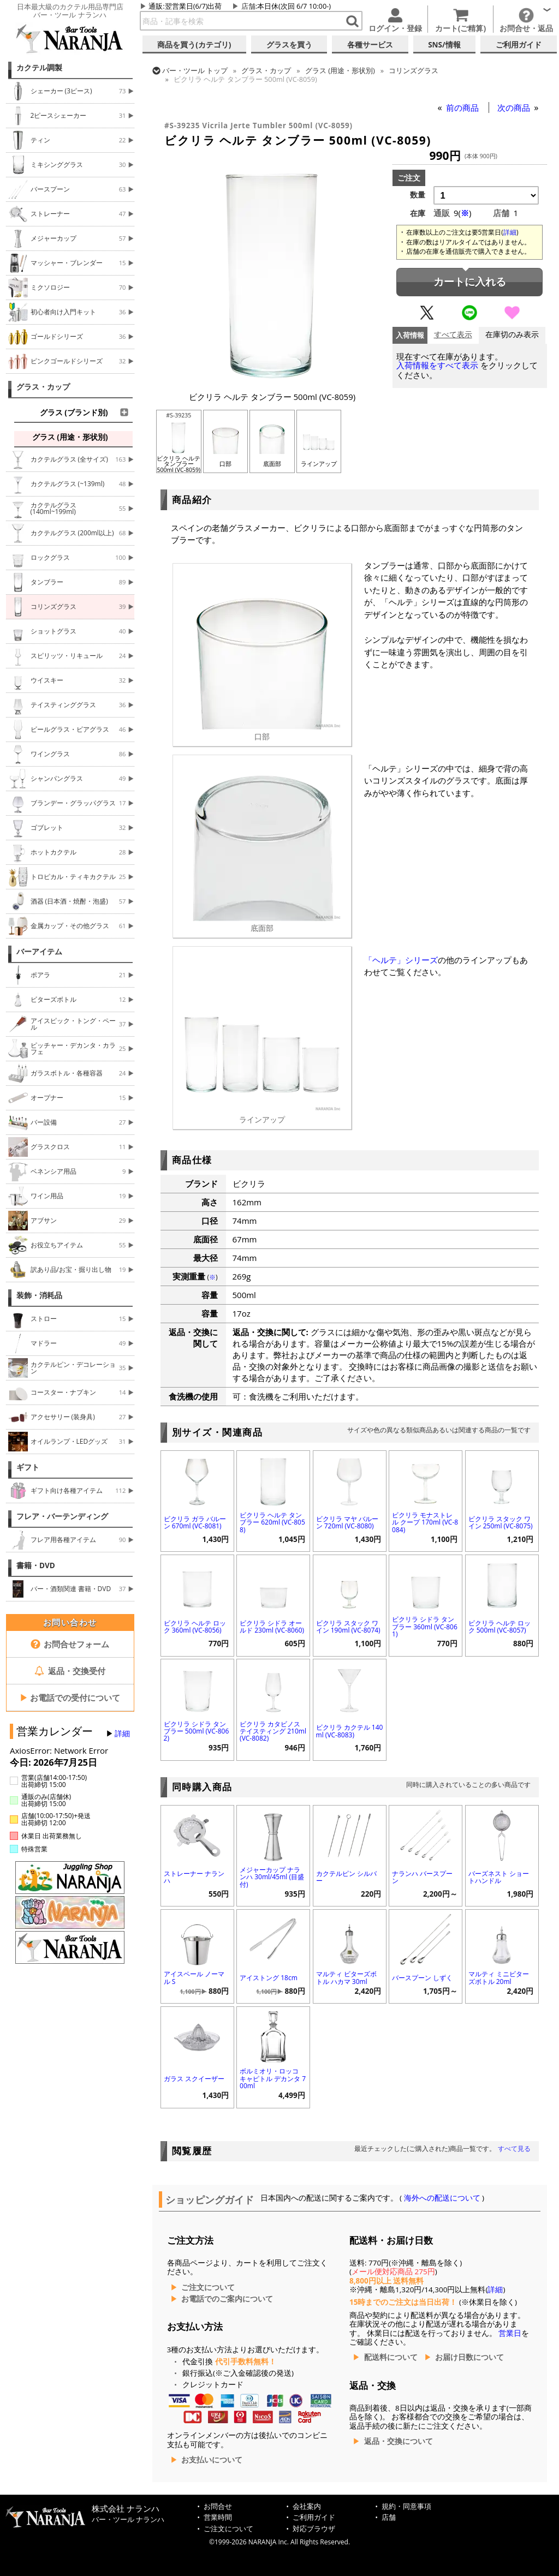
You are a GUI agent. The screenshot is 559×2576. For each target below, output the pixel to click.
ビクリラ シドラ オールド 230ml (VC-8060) (272, 1626)
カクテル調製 (39, 68)
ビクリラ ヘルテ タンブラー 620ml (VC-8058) (272, 1522)
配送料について (391, 2357)
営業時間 (218, 2517)
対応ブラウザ (314, 2528)
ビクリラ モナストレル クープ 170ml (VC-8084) (425, 1522)
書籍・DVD (35, 1565)
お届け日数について (469, 2357)
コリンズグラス (413, 70)
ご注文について (208, 2287)
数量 (417, 195)
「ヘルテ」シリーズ (401, 959)
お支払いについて (211, 2460)
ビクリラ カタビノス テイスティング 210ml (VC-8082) (273, 1731)
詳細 (122, 1733)
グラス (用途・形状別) (340, 70)
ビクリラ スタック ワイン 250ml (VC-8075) (500, 1522)
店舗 (248, 6)
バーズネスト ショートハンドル (498, 1877)
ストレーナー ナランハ (194, 1877)
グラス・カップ (43, 387)
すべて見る (514, 2148)
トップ (195, 70)
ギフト (27, 1467)
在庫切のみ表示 (512, 335)
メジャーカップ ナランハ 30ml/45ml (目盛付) (272, 1876)
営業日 (509, 2333)
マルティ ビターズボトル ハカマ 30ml (346, 1977)
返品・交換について (398, 2441)
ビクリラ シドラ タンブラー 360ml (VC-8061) (424, 1626)
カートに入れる (469, 282)
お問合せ (218, 2506)
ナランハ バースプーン (422, 1877)
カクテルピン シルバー (346, 1877)
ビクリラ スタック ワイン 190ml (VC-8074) (348, 1626)
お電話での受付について (70, 1697)
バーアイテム (39, 952)
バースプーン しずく (422, 1977)
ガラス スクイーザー (194, 2078)
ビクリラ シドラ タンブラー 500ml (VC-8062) (196, 1731)
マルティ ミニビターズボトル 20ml (498, 1977)
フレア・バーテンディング (62, 1516)
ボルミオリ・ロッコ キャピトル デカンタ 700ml (273, 2078)
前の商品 (463, 107)
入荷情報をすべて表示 (437, 365)
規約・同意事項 (406, 2506)
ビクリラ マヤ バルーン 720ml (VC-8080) (347, 1522)
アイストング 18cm (269, 1977)
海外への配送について (442, 2198)
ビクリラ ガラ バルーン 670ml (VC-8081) (195, 1522)
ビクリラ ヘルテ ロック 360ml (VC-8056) (195, 1626)
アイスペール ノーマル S (194, 1977)
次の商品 (514, 107)
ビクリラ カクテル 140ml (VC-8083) (349, 1731)
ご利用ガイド (314, 2517)
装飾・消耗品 (39, 1295)
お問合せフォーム (70, 1644)
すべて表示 (453, 335)
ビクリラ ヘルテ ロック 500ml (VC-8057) (499, 1626)
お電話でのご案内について (227, 2299)
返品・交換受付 (69, 1670)
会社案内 (307, 2506)
